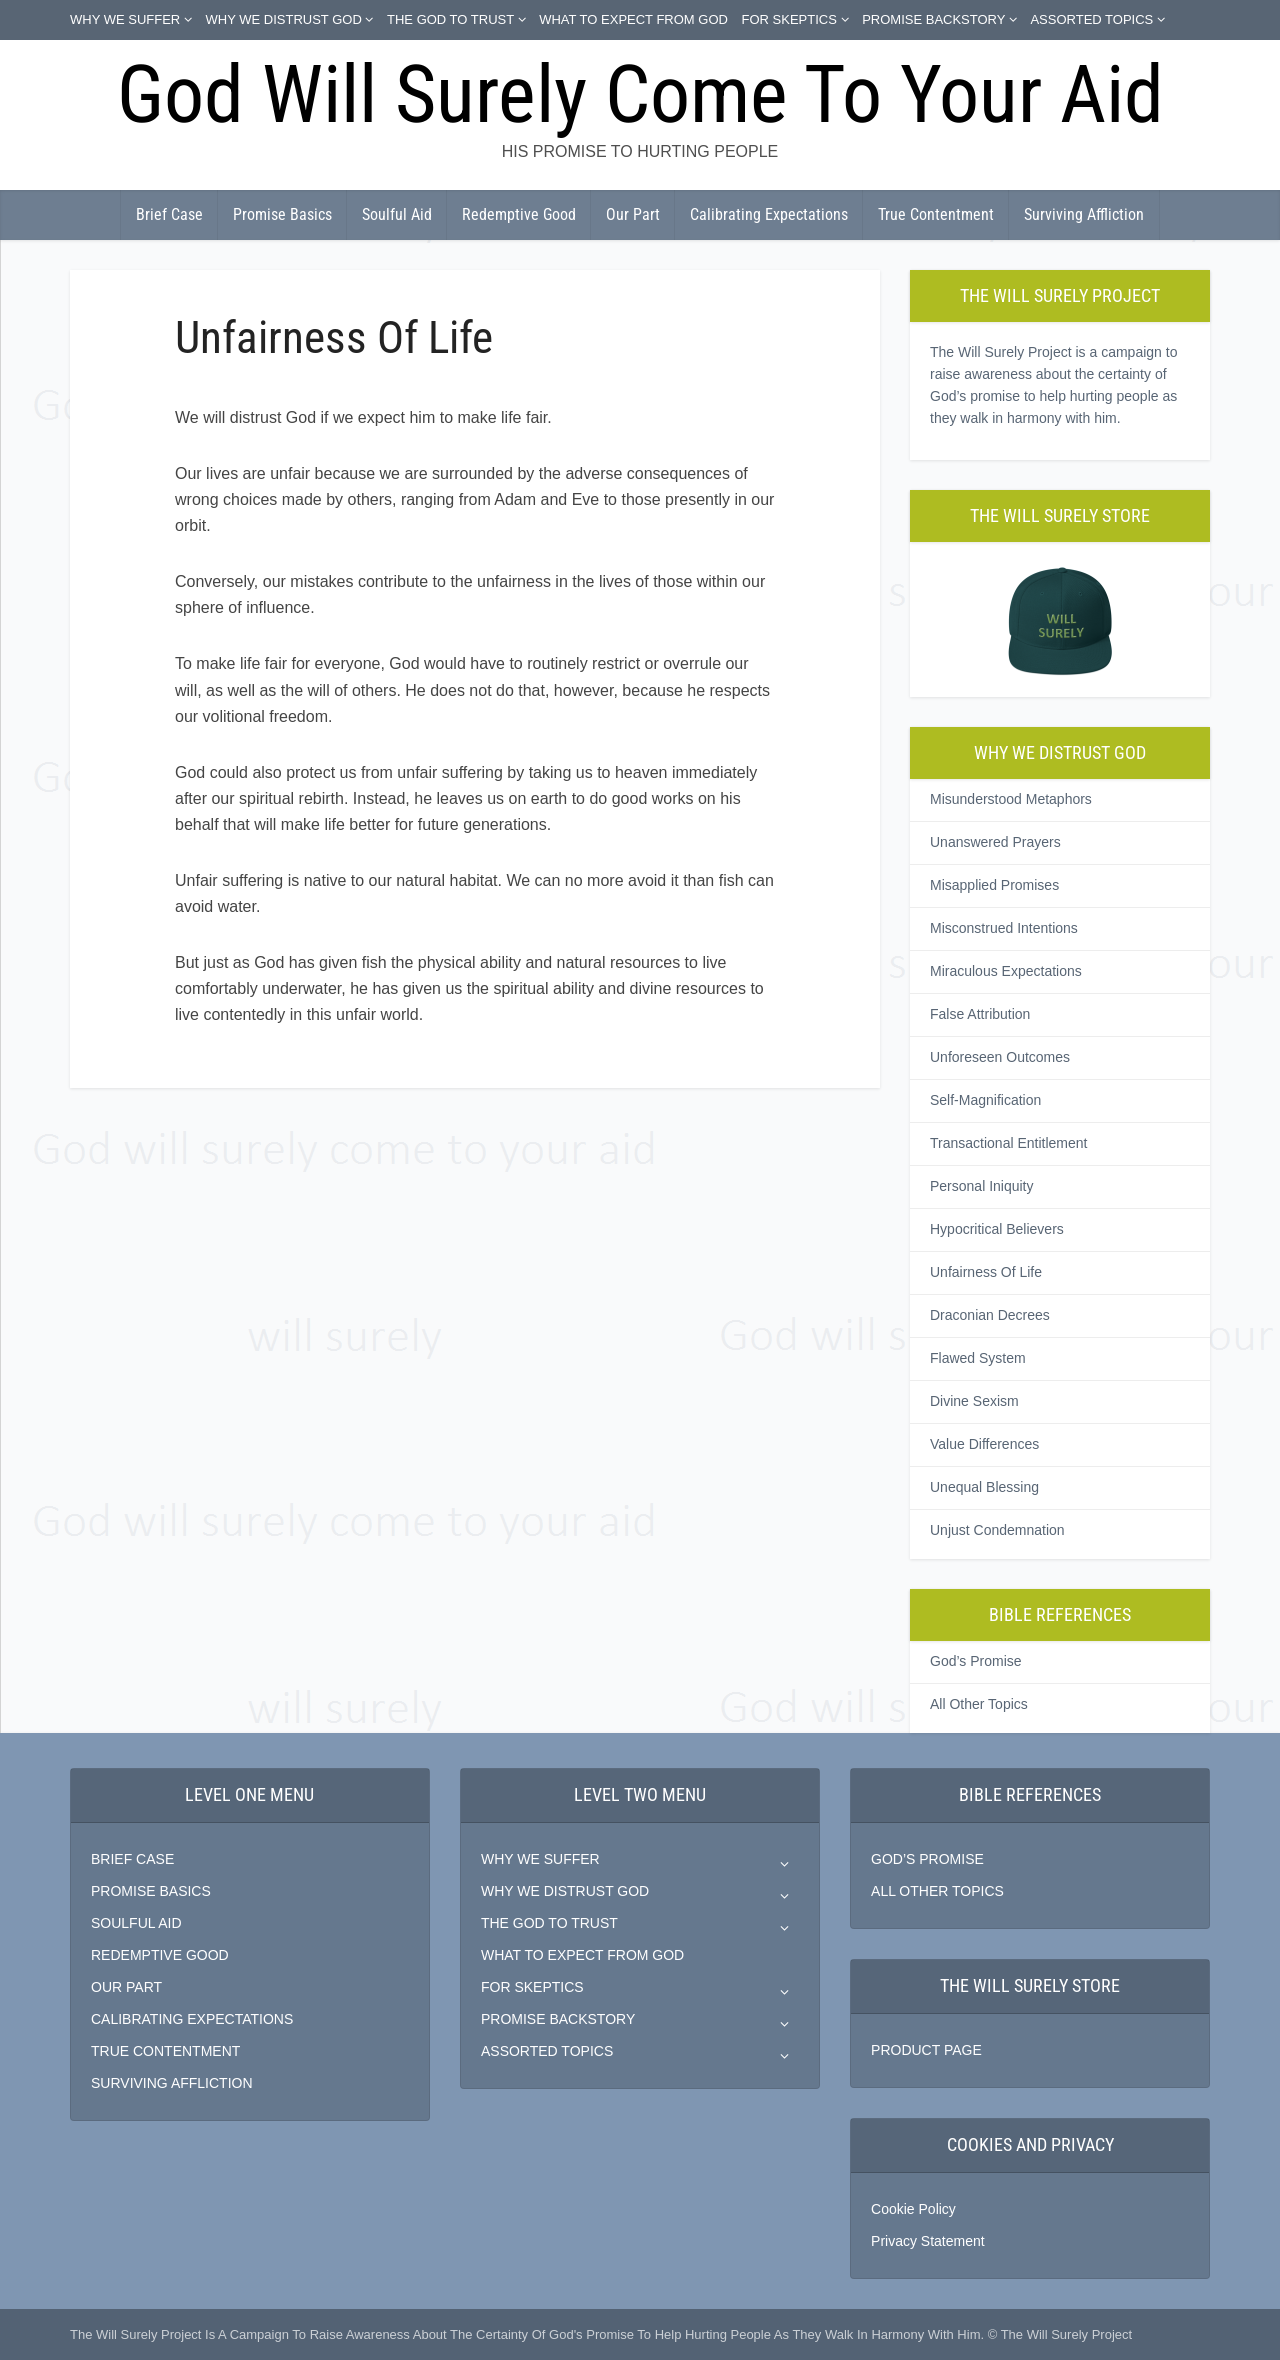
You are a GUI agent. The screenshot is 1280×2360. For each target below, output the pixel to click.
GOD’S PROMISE (927, 1859)
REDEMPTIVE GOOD (160, 1955)
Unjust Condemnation (997, 1530)
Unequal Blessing (984, 1487)
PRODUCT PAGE (926, 2050)
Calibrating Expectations (769, 214)
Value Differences (984, 1444)
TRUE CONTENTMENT (165, 2051)
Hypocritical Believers (997, 1229)
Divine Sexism (974, 1401)
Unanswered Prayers (995, 842)
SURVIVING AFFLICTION (172, 2083)
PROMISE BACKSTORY (933, 19)
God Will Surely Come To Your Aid (640, 95)
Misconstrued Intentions (1004, 928)
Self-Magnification (985, 1100)
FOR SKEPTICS (789, 19)
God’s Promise (976, 1661)
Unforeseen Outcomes (1000, 1057)
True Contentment (936, 214)
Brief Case (169, 214)
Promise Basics (282, 214)
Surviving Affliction (1084, 214)
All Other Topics (979, 1704)
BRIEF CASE (132, 1859)
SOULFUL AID (136, 1923)
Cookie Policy (913, 2209)
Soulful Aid (397, 214)
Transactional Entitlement (1008, 1143)
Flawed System (978, 1358)
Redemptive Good (519, 214)
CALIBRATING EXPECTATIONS (192, 2019)
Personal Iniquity (982, 1186)
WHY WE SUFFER (125, 19)
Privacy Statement (928, 2241)
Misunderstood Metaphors (1011, 799)
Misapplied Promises (994, 885)
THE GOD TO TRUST (450, 19)
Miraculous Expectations (1006, 971)
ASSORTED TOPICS (1091, 19)
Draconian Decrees (990, 1315)
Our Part (633, 214)
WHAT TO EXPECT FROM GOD (633, 19)
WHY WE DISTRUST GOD (284, 19)
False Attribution (980, 1014)
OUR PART (126, 1987)
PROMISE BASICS (151, 1891)
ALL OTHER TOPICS (937, 1891)
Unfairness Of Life (986, 1272)
